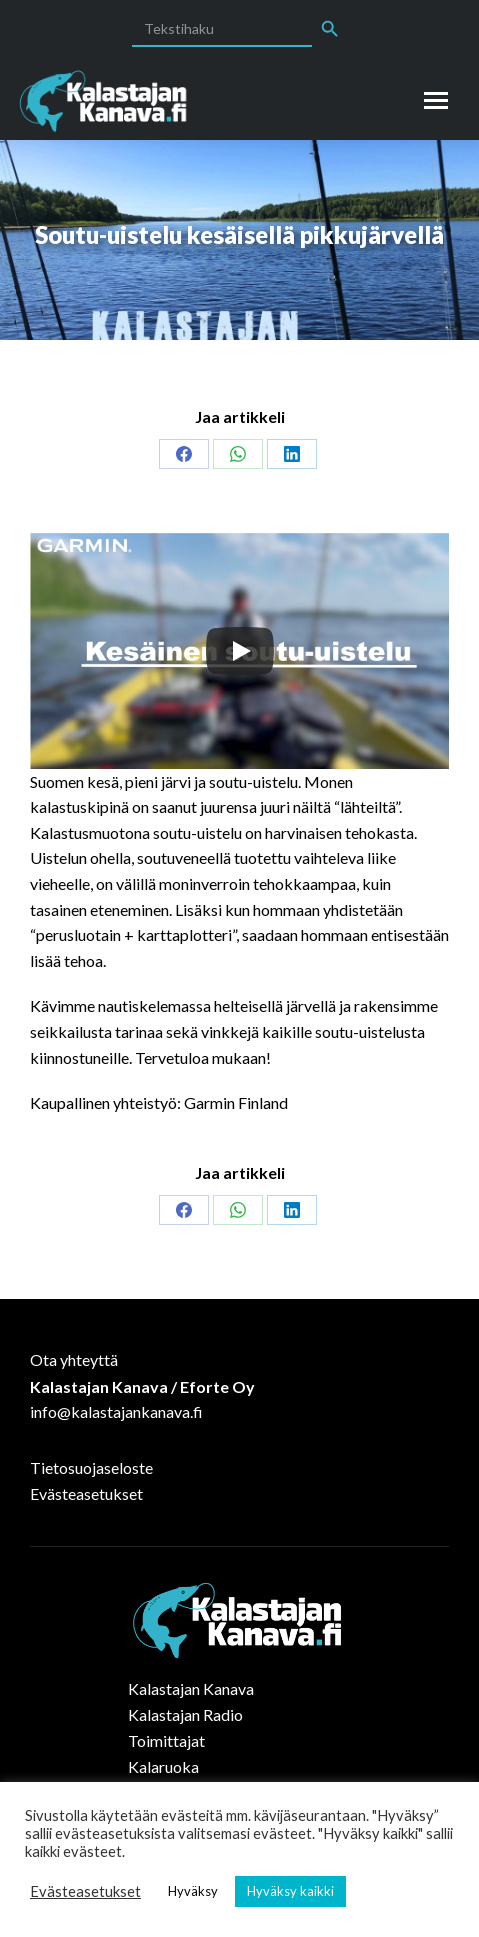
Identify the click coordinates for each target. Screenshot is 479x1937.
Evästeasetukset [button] (85, 1891)
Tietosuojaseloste (91, 1467)
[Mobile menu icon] (436, 100)
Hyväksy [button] (193, 1891)
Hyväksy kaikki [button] (290, 1891)
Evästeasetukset (86, 1493)
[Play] (240, 651)
